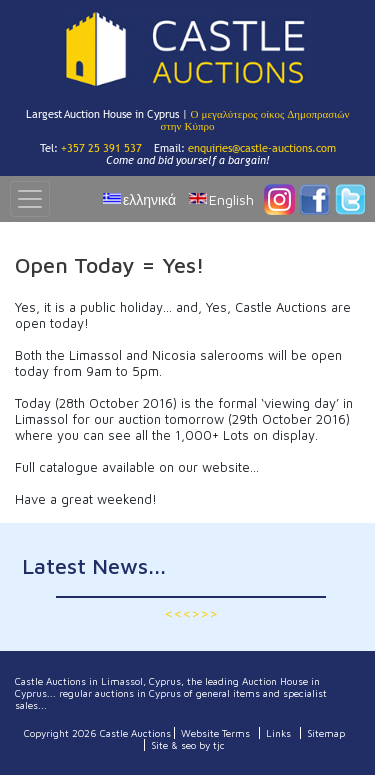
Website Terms (215, 733)
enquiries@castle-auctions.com (262, 148)
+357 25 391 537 (101, 148)
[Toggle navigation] (30, 199)
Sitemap (326, 733)
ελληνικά (149, 199)
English (231, 199)
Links (278, 733)
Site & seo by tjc (188, 745)
